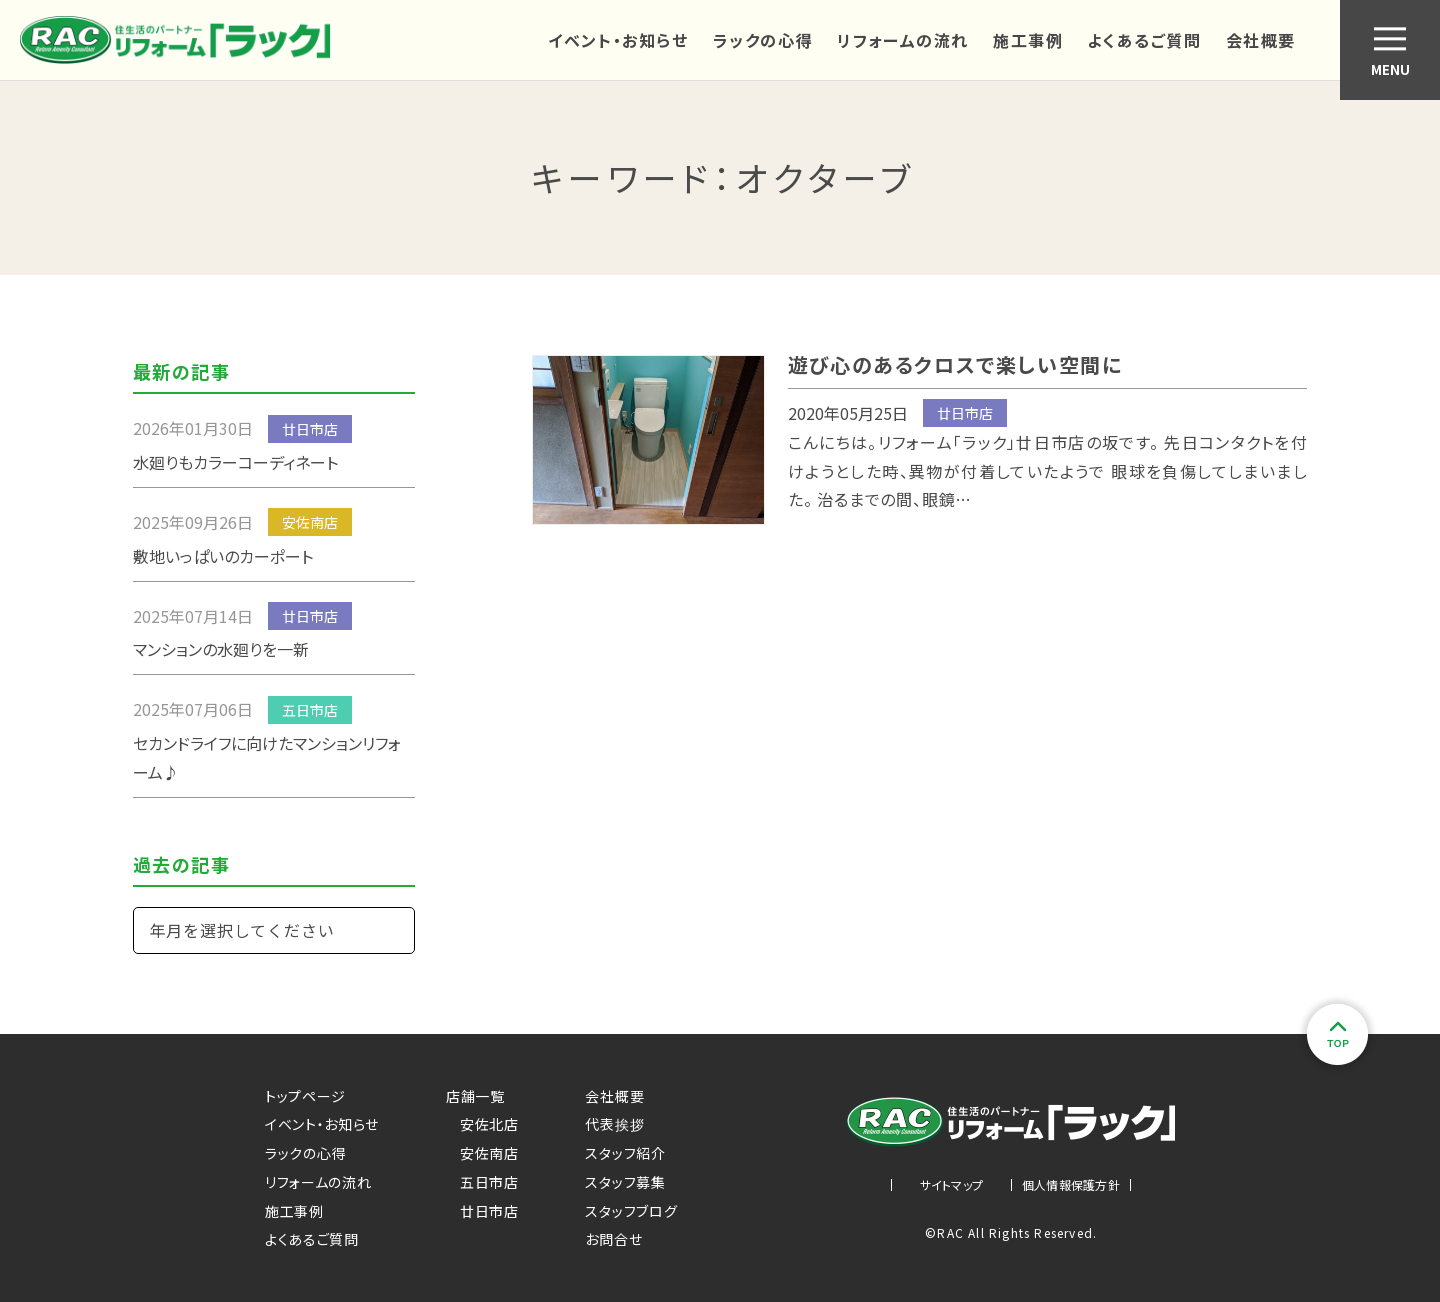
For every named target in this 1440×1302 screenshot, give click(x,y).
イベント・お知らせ (618, 40)
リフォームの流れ (903, 40)
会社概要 (1261, 40)
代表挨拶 (614, 1124)
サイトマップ (951, 1185)
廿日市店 (482, 1211)
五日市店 (482, 1182)
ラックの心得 (763, 40)
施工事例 (1028, 40)
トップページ (305, 1096)
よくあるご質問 (1144, 40)
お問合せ (613, 1239)
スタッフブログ (631, 1211)
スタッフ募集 (625, 1182)
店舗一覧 (475, 1096)
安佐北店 (482, 1124)
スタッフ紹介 (625, 1153)
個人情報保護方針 (1071, 1185)
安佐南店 (482, 1153)
